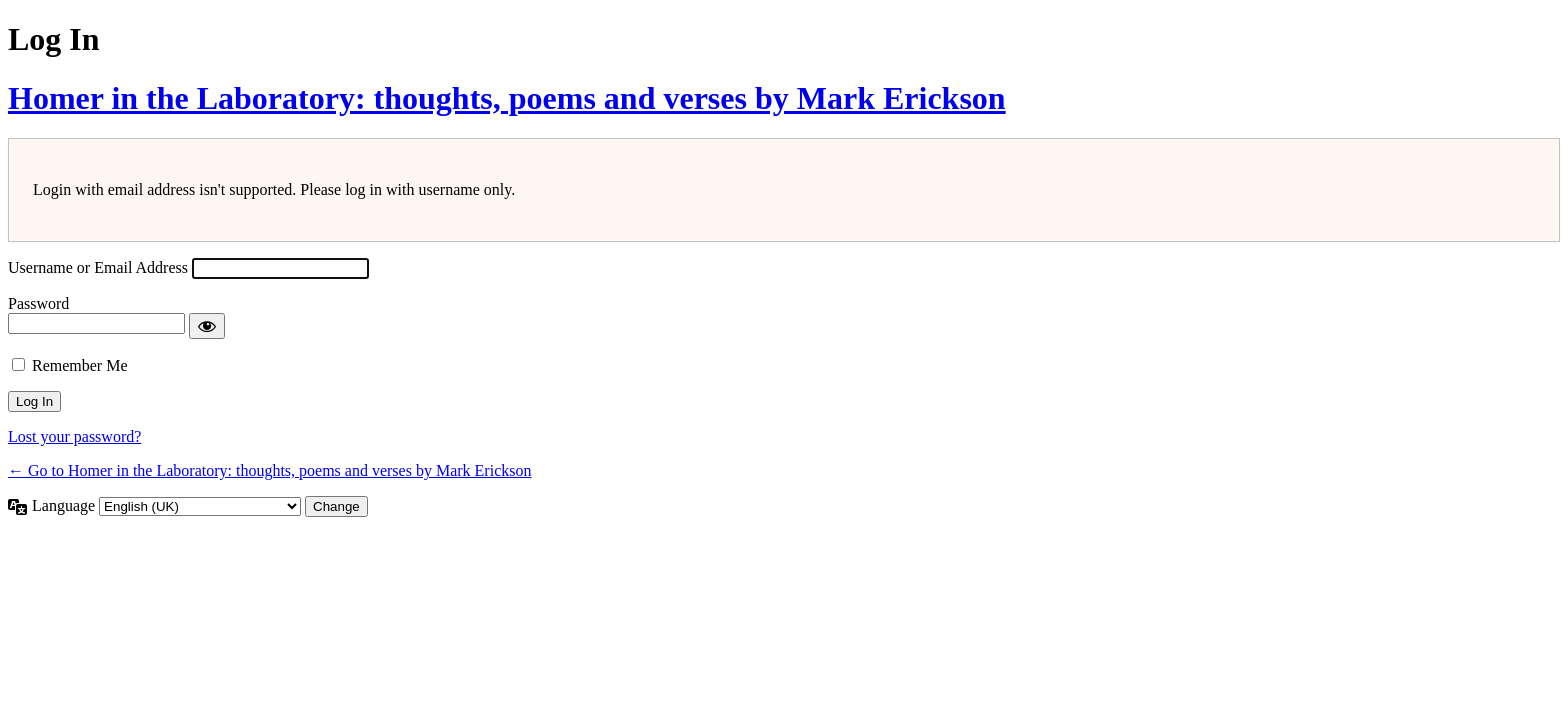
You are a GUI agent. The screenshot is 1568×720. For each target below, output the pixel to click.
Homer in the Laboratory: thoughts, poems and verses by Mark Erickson (507, 98)
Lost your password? (74, 436)
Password (38, 303)
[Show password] (207, 326)
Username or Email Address (98, 267)
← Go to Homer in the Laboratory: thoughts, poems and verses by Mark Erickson (269, 470)
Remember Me (80, 365)
